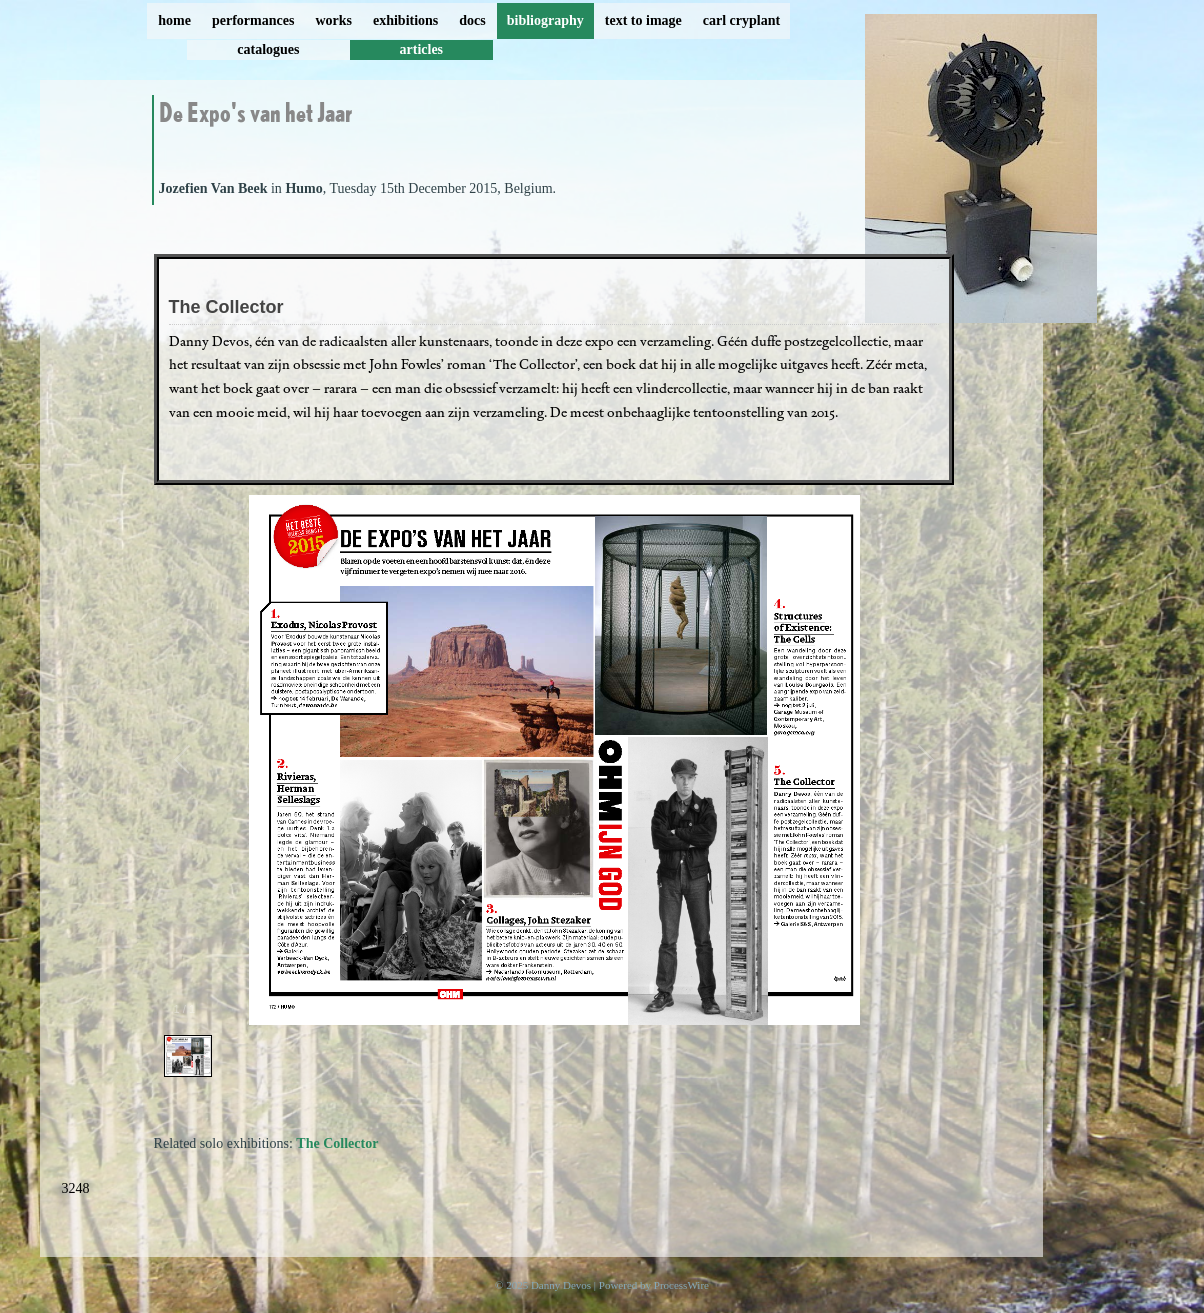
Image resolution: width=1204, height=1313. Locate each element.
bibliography (545, 20)
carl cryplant (741, 20)
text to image (643, 20)
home (174, 20)
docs (472, 20)
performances (253, 20)
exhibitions (405, 20)
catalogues (268, 49)
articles (422, 49)
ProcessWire (681, 1285)
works (333, 20)
